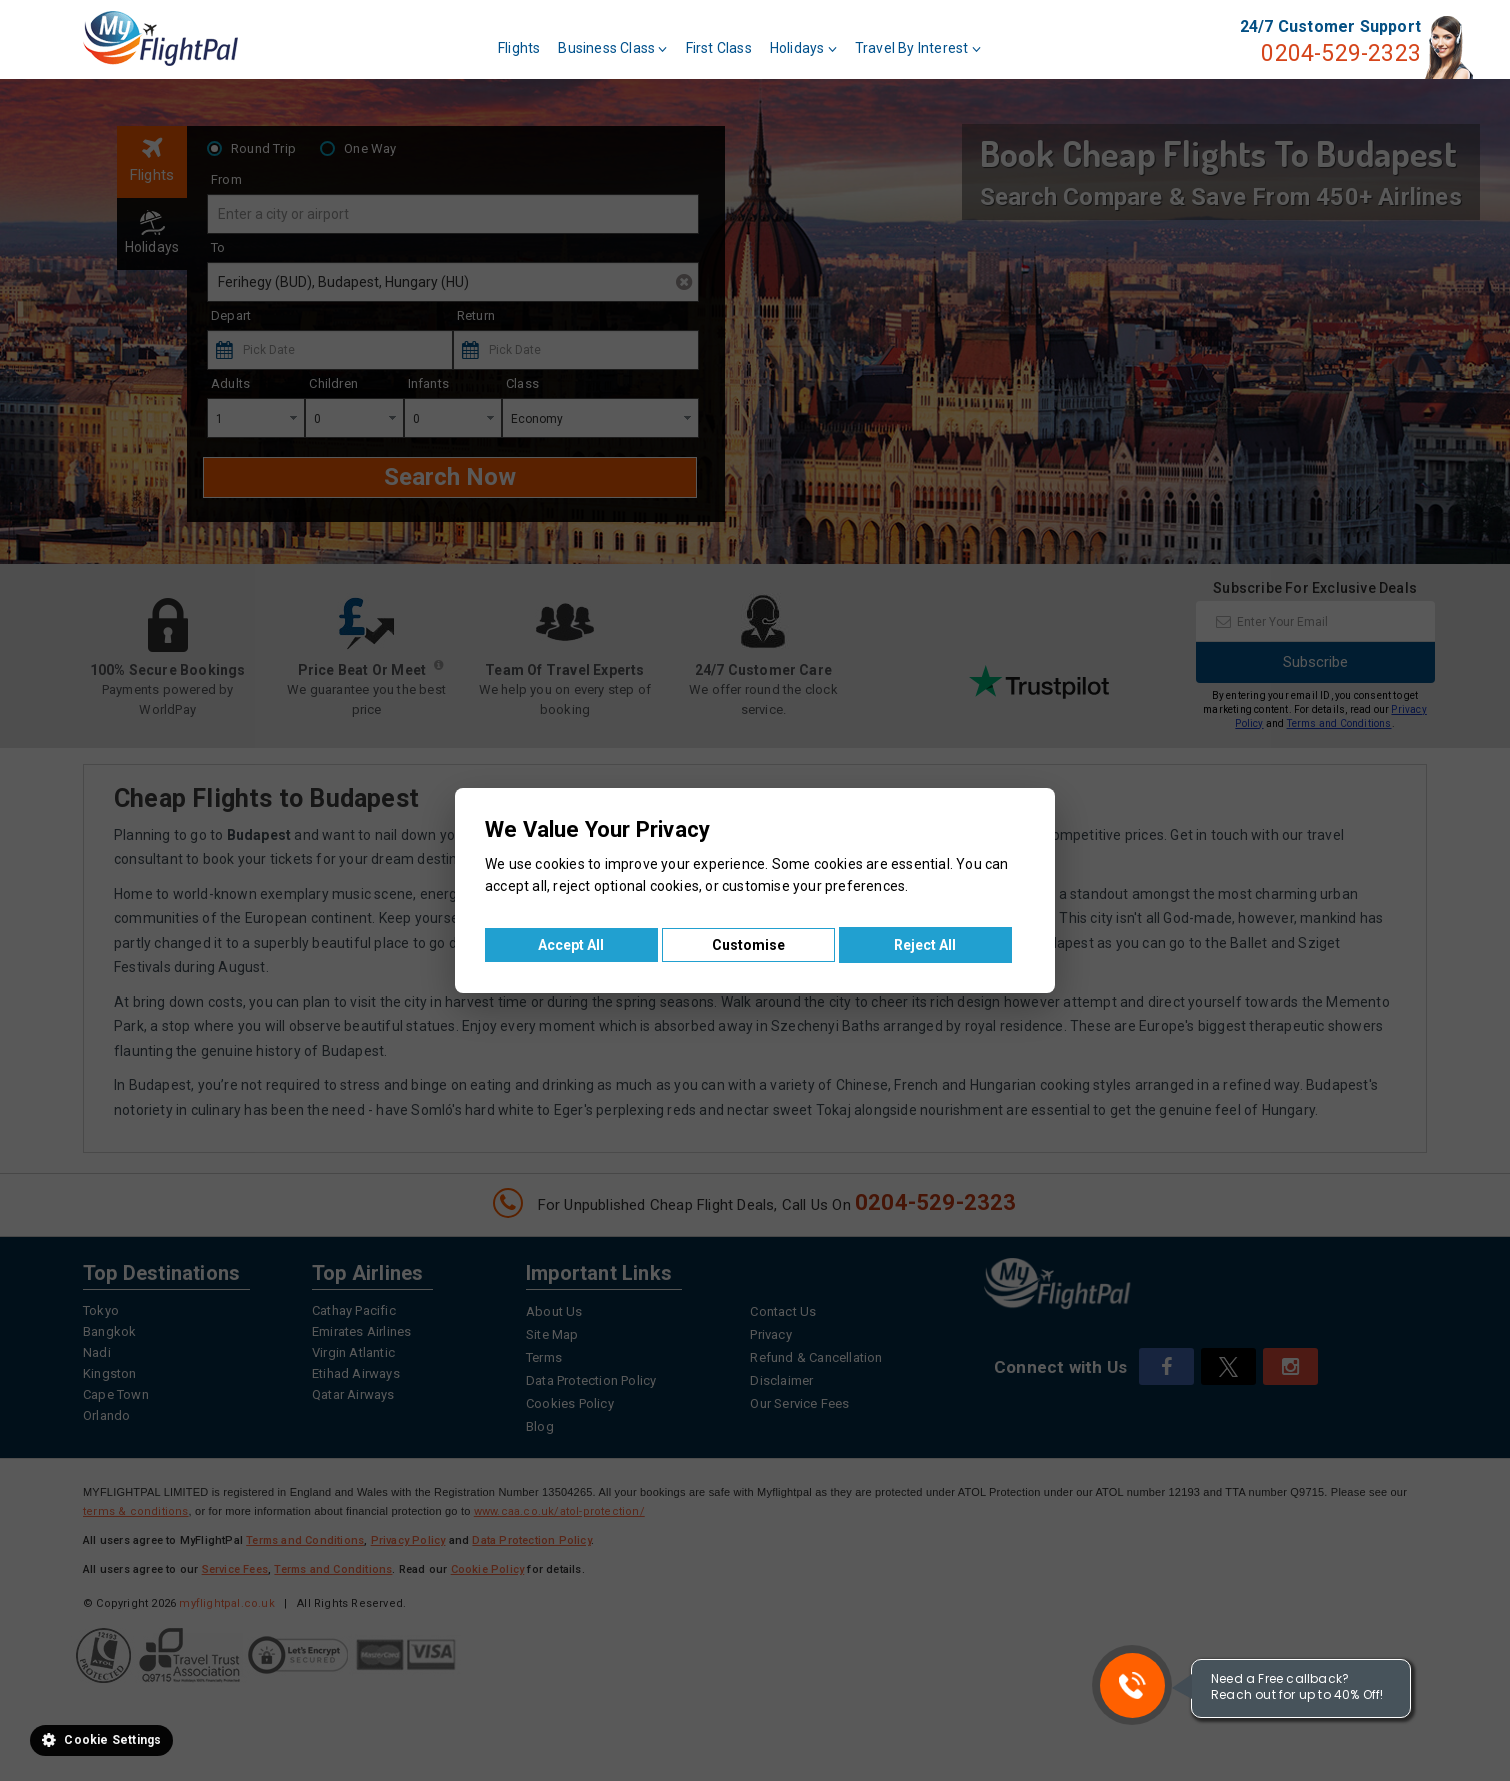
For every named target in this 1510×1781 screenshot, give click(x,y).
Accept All (571, 945)
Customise (748, 945)
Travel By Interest (918, 48)
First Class (719, 48)
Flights (519, 48)
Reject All (925, 945)
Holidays (803, 48)
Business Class (612, 48)
